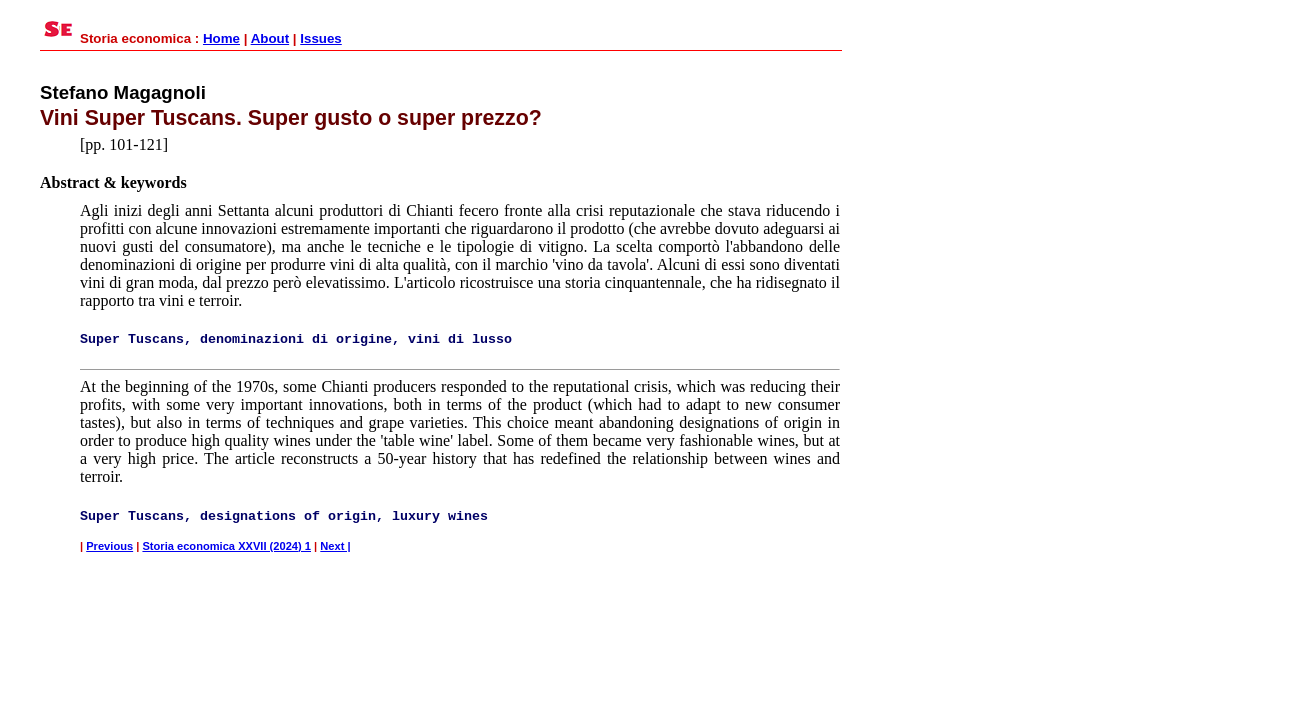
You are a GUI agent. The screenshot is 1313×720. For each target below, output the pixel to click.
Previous (109, 546)
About (270, 38)
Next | (335, 546)
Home (221, 38)
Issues (321, 38)
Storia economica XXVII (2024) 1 (226, 546)
